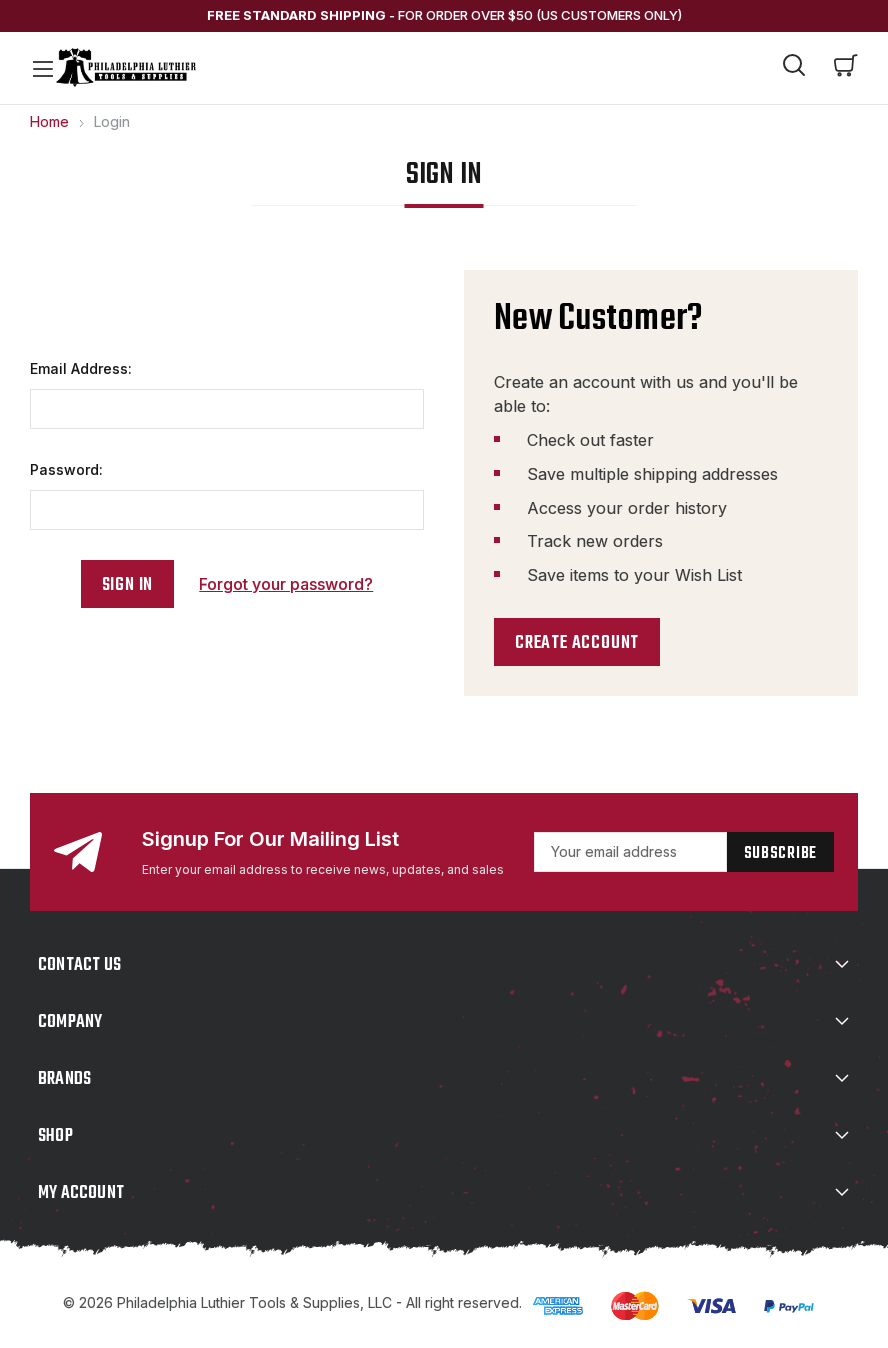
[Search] (794, 68)
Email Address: (81, 368)
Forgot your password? (286, 584)
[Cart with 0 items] (846, 68)
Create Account (577, 643)
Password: (66, 469)
